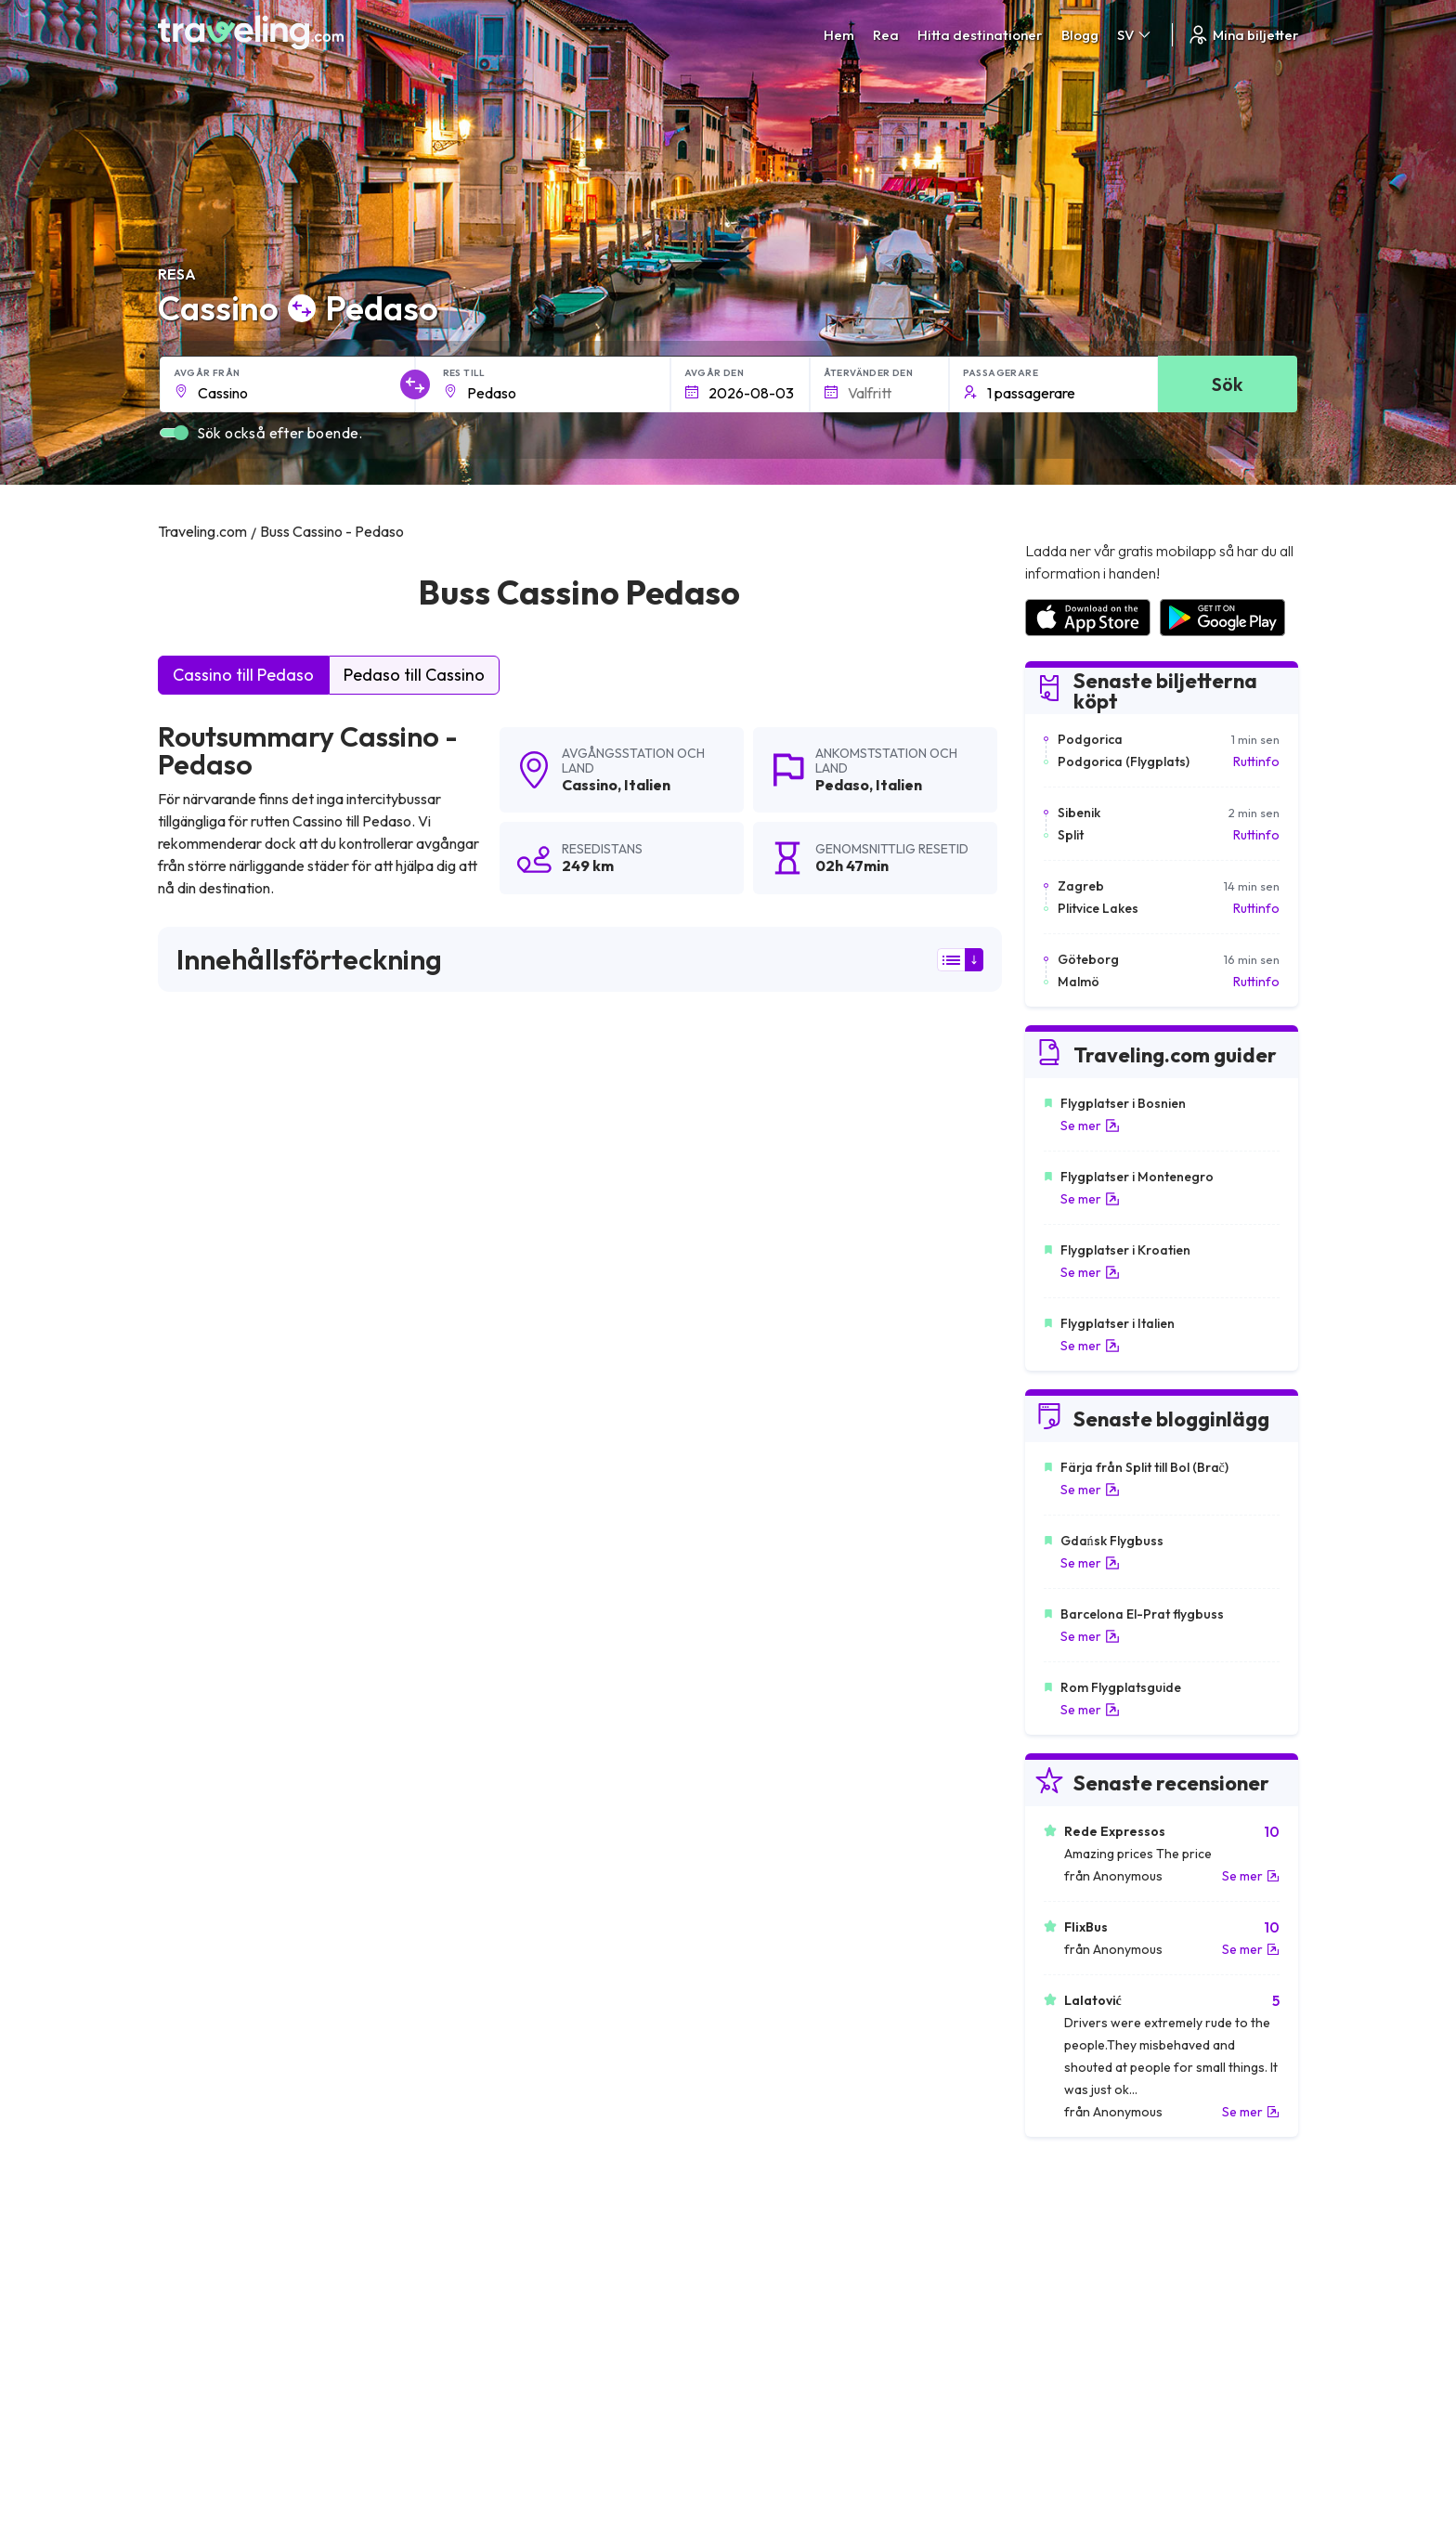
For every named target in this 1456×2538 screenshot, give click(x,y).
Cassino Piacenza (219, 1922)
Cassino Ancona (774, 1922)
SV (1135, 35)
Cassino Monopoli (779, 1954)
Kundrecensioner (1073, 2247)
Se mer (1090, 1125)
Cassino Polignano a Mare (245, 1764)
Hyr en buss (1056, 2286)
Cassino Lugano (493, 1733)
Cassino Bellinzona (781, 1764)
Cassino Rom (484, 1890)
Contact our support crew (278, 2306)
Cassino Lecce (768, 1701)
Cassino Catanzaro (502, 1954)
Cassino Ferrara (214, 1890)
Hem (839, 35)
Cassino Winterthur (783, 1796)
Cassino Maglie (770, 1985)
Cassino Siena (766, 1890)
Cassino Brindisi (212, 2017)
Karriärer (1049, 2227)
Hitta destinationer (980, 35)
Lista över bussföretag (1089, 2266)
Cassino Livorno (773, 1827)
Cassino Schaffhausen (233, 1701)
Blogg (1079, 35)
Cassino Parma (490, 1922)
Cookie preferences (797, 2266)
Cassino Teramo (214, 1985)
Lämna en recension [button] (896, 1456)
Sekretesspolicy (784, 2247)
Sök (1227, 384)
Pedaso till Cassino (414, 674)
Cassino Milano (770, 1859)
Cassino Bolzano (495, 1827)
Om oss (474, 2247)
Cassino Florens (213, 1859)
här (232, 1294)
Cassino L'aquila (493, 1796)
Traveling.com (340, 2450)
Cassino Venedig (494, 2017)
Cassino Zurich (209, 1796)
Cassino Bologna (496, 1985)
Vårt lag (475, 2266)
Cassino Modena (775, 1733)
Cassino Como (489, 1859)
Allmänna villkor (782, 2227)
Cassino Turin (205, 1954)
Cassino (590, 784)
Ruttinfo (1256, 761)
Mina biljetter (1243, 34)
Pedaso (842, 784)
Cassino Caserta (774, 2017)
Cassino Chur (484, 1701)
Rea (886, 35)
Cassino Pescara (216, 1827)
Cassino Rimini (208, 1733)
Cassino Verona (492, 1764)
